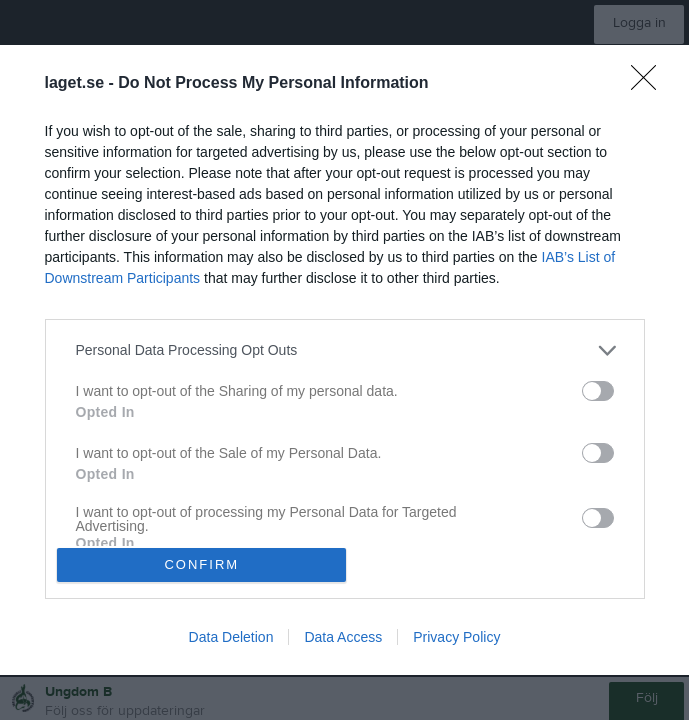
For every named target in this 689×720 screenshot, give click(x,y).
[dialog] (344, 360)
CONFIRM (206, 564)
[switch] (598, 386)
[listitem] (345, 345)
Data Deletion (231, 642)
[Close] (650, 79)
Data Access (343, 642)
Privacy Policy (456, 642)
